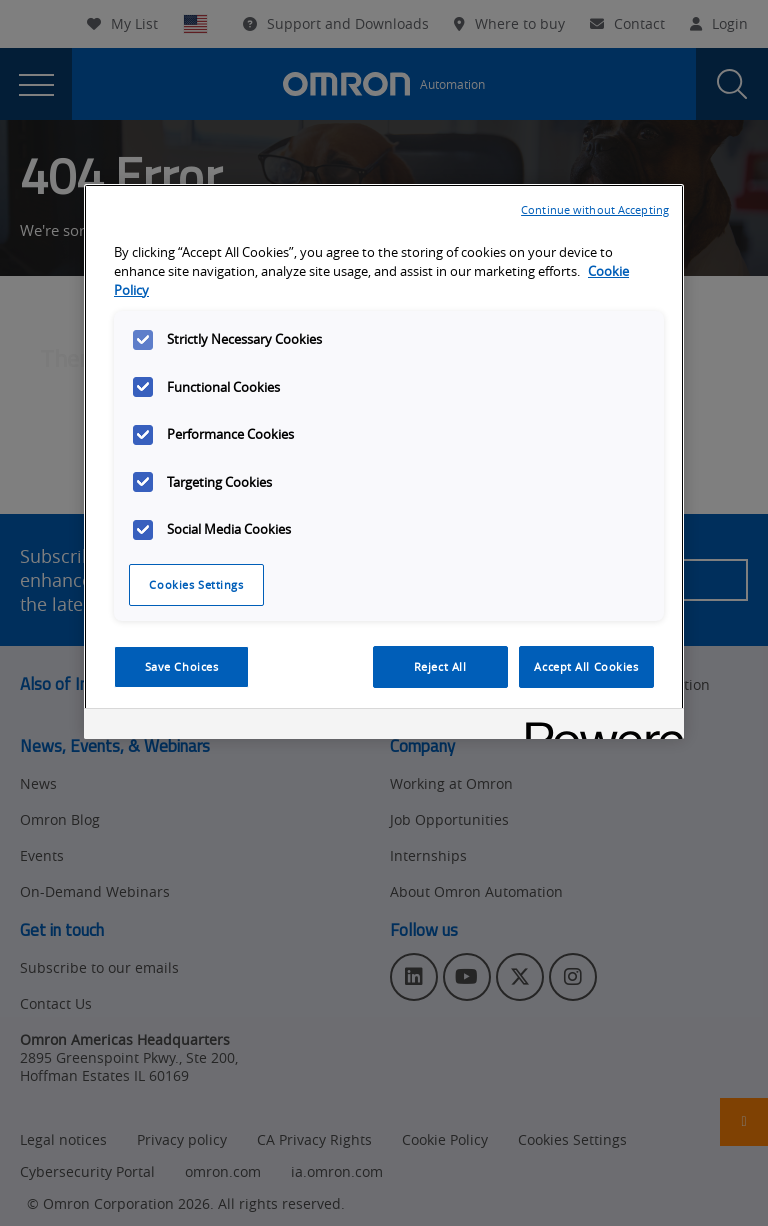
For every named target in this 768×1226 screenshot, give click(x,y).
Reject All (440, 666)
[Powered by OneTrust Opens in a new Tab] (598, 726)
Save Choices (182, 666)
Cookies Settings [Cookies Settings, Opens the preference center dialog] (196, 584)
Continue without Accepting (595, 209)
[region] (384, 461)
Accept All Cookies (586, 666)
